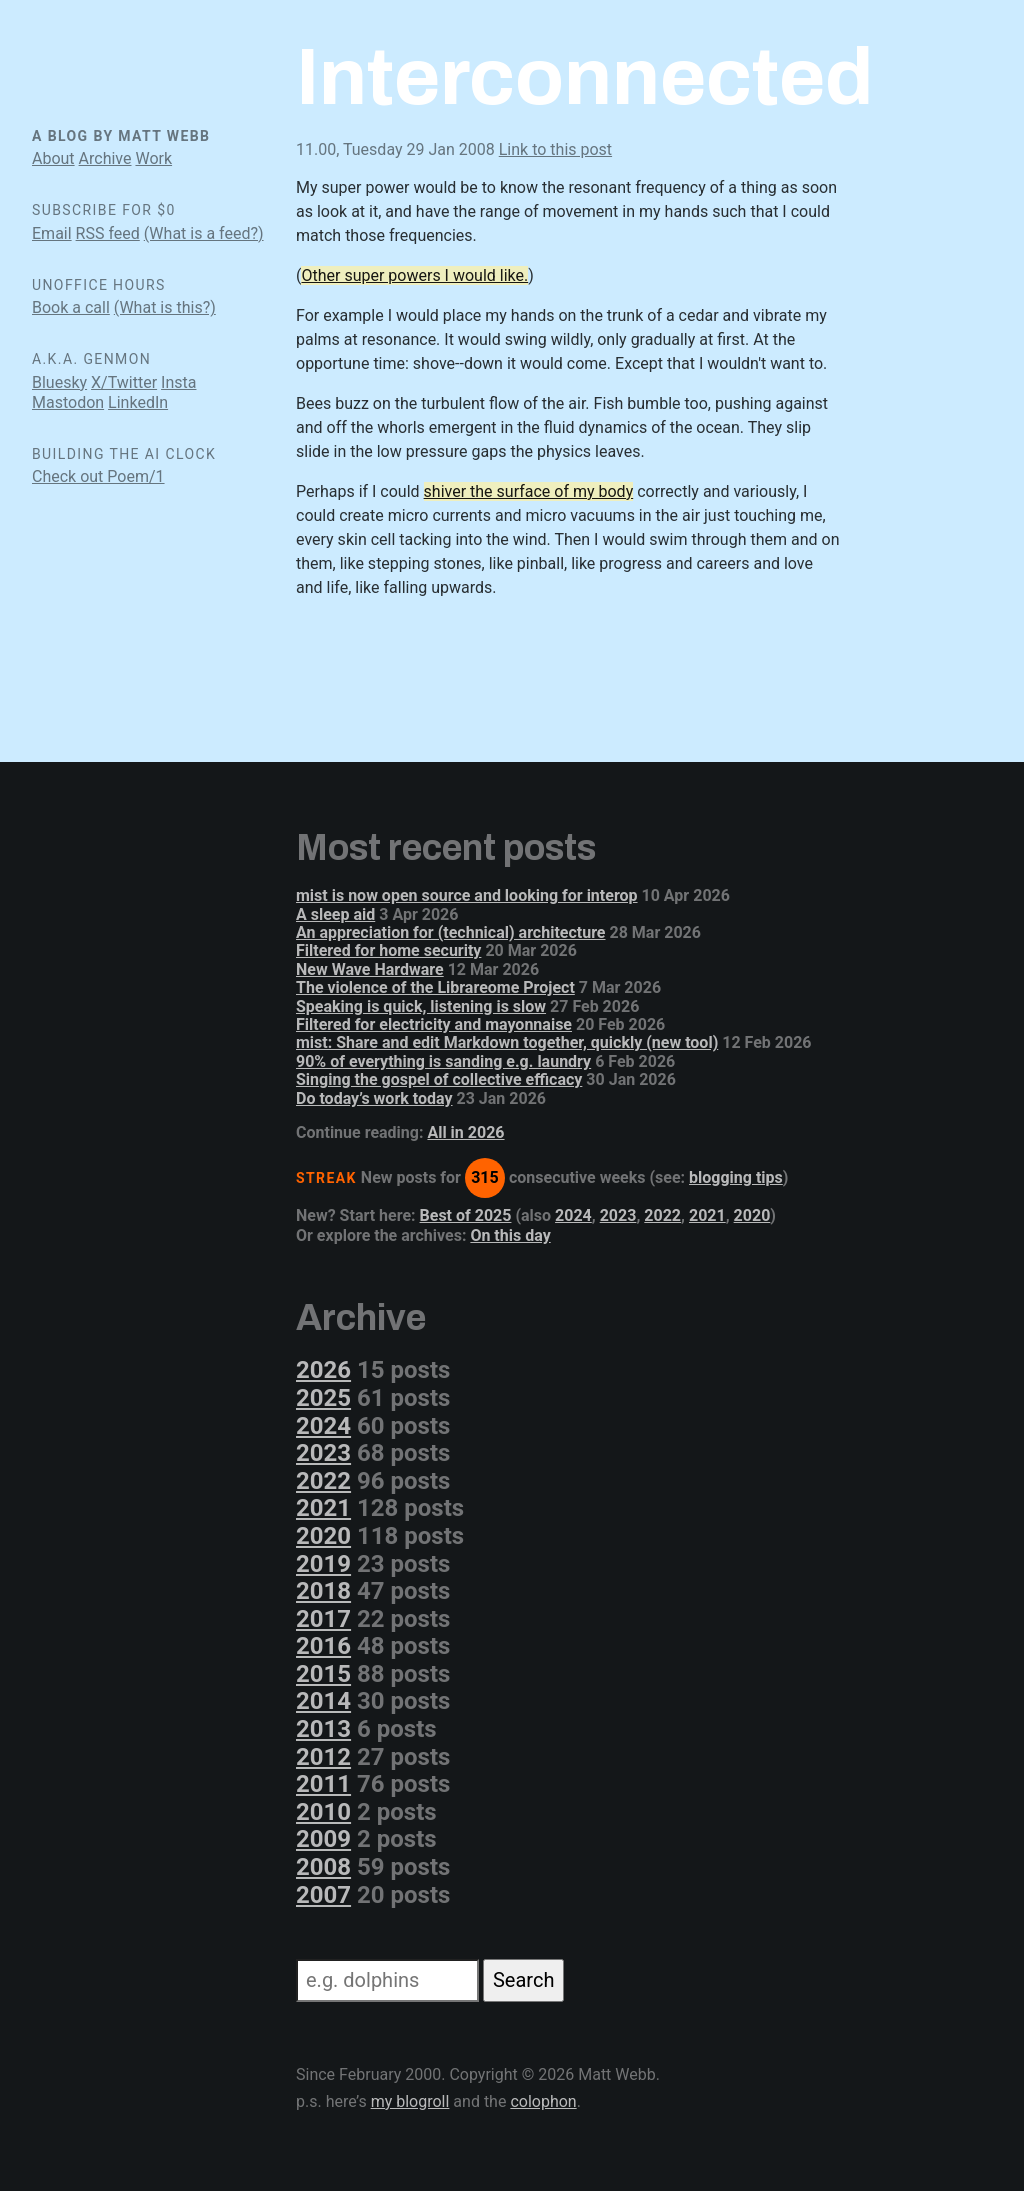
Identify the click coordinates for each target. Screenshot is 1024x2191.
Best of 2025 (466, 1215)
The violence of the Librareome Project (435, 987)
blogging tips (736, 1177)
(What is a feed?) (204, 233)
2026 (323, 1370)
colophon (543, 2101)
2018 (323, 1591)
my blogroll (410, 2101)
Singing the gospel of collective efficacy (439, 1079)
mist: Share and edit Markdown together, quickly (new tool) (507, 1042)
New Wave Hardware (370, 969)
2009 (323, 1839)
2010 (323, 1812)
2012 (323, 1757)
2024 (573, 1215)
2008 (323, 1867)
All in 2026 (465, 1132)
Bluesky (59, 382)
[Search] (387, 1980)
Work (153, 158)
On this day (510, 1235)
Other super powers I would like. (414, 275)
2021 (707, 1215)
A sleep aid (335, 914)
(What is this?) (165, 307)
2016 (323, 1646)
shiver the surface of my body (529, 491)
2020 (752, 1215)
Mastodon (68, 402)
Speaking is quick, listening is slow (421, 1006)
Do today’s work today (374, 1098)
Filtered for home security (388, 950)
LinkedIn (138, 402)
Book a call (71, 307)
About (53, 158)
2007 (323, 1895)
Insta (178, 382)
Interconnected (584, 77)
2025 (323, 1398)
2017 (323, 1619)
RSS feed (108, 233)
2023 (618, 1215)
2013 (323, 1729)
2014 (323, 1701)
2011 (323, 1784)
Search (523, 1980)
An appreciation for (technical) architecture (451, 932)
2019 (323, 1564)
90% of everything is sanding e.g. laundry (443, 1061)
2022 (662, 1215)
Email (52, 233)
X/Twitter (124, 382)
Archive (105, 158)
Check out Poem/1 (98, 476)
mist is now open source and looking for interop (467, 895)
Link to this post (555, 149)
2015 (323, 1674)
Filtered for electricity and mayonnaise (434, 1024)
